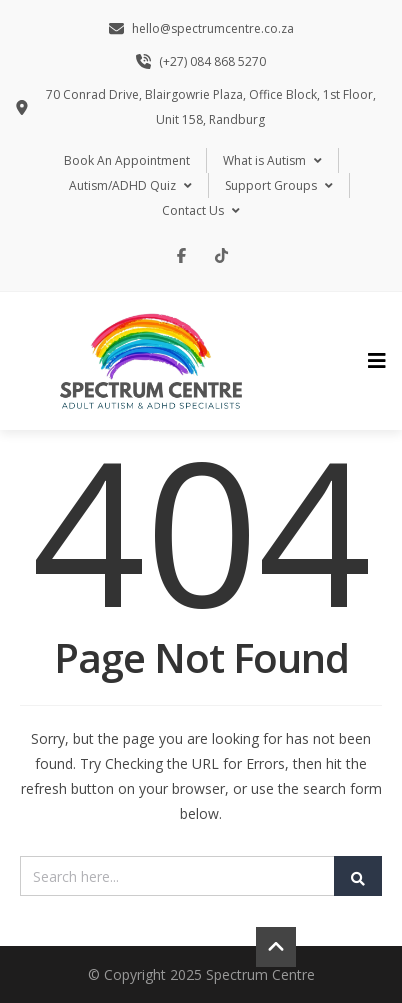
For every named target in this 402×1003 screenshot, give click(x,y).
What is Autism (272, 160)
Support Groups (279, 185)
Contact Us (201, 210)
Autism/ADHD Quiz (130, 185)
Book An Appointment (127, 160)
